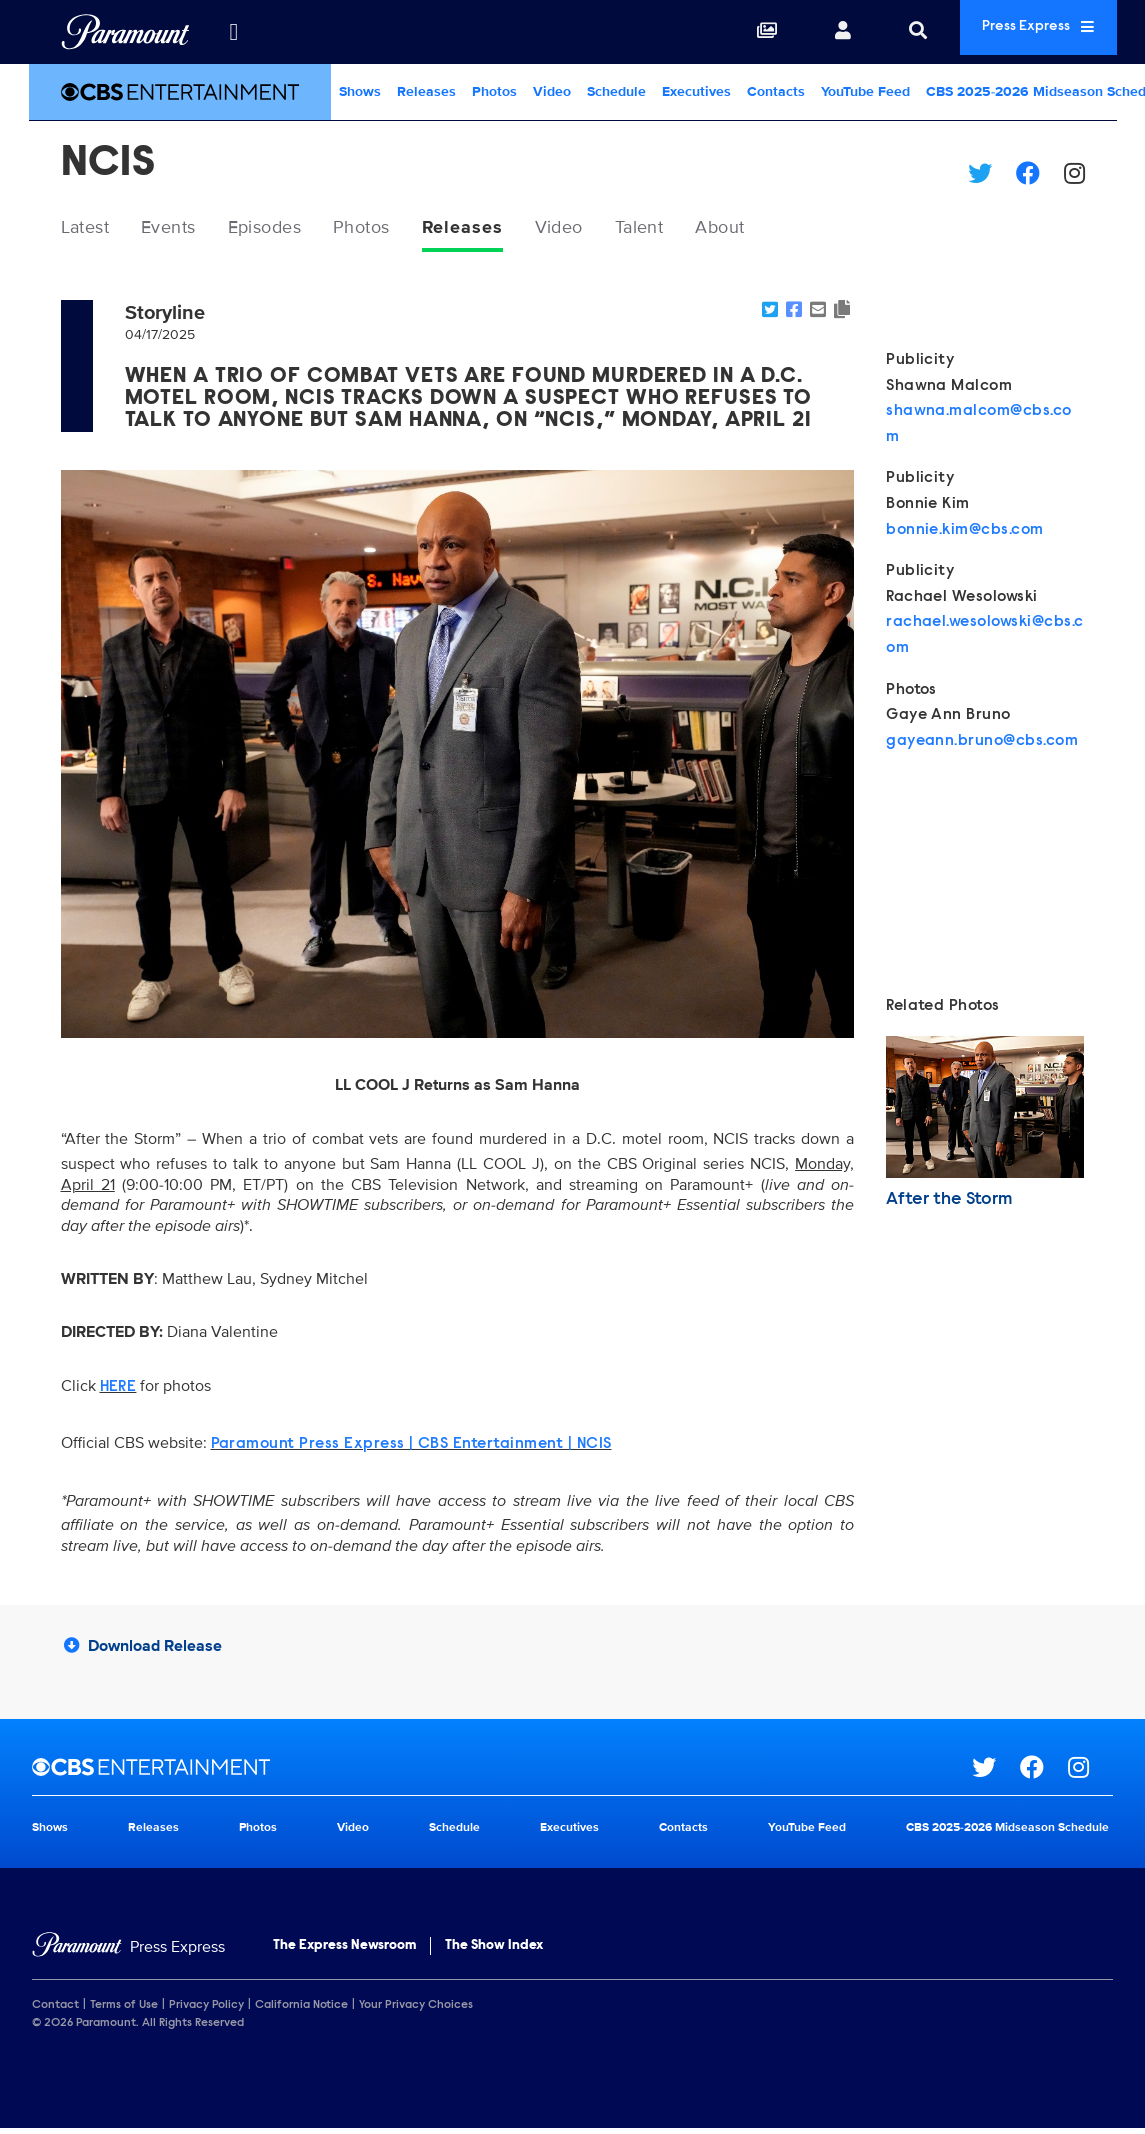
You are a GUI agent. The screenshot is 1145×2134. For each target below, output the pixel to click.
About (795, 229)
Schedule (616, 91)
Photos (494, 91)
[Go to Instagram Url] (1090, 1772)
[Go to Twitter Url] (996, 1772)
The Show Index (494, 1950)
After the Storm (949, 1204)
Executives (696, 91)
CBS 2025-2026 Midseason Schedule (1007, 1832)
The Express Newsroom (344, 1950)
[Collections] (724, 32)
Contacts (776, 91)
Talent (704, 229)
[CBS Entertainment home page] (502, 1772)
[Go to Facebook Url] (1044, 1772)
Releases (426, 91)
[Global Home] (125, 32)
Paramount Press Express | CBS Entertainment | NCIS (411, 1448)
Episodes (291, 229)
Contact (55, 2009)
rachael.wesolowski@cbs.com (985, 640)
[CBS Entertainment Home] (180, 92)
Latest (90, 229)
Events (184, 229)
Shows (360, 91)
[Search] (875, 32)
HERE (118, 1391)
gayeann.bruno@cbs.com (982, 745)
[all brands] (234, 32)
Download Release (143, 1650)
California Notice (301, 2009)
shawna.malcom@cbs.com (979, 428)
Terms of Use (124, 2009)
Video (552, 91)
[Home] (128, 1951)
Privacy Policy (206, 2009)
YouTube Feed (865, 91)
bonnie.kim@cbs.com (965, 534)
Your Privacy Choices (416, 2009)
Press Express (1017, 31)
